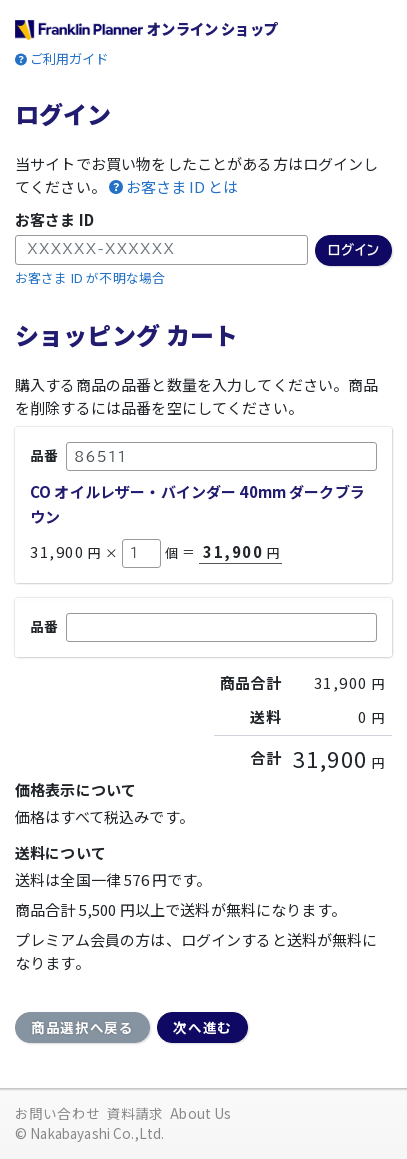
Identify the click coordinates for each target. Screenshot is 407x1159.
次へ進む (202, 1027)
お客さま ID (54, 219)
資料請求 (135, 1113)
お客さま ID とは (182, 187)
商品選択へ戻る (82, 1027)
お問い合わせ (57, 1113)
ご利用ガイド (69, 58)
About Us (200, 1113)
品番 (44, 455)
